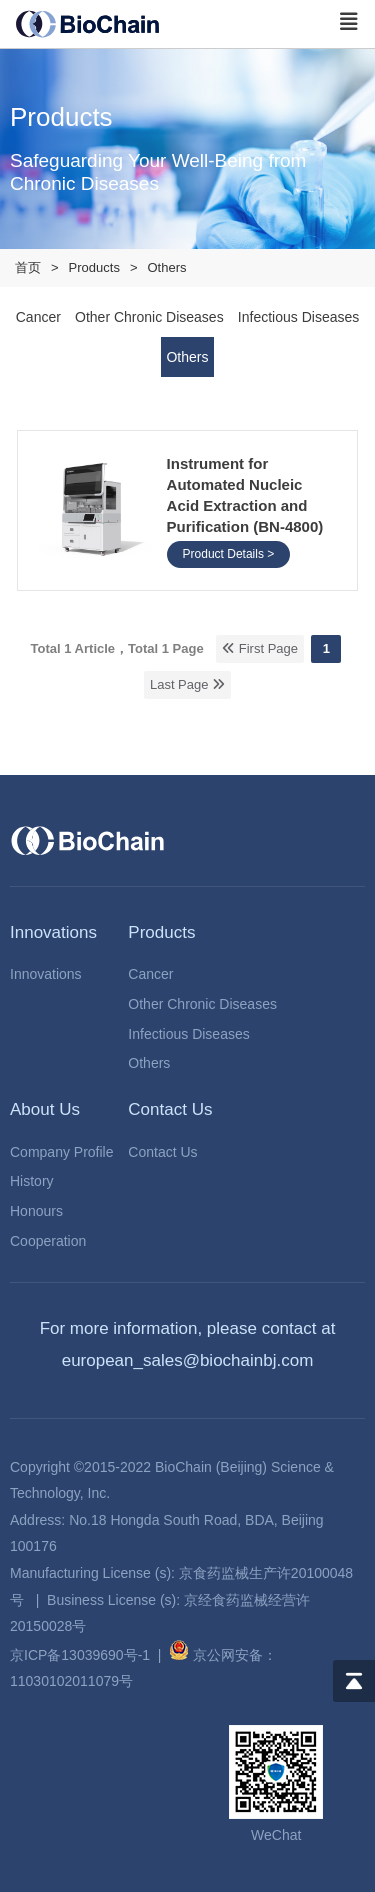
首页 (28, 267)
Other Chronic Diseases (202, 1004)
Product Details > (229, 554)
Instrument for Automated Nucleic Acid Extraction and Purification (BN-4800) (245, 495)
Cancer (150, 974)
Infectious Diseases (188, 1034)
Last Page (187, 684)
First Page (260, 648)
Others (149, 1063)
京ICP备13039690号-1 (80, 1655)
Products (94, 267)
